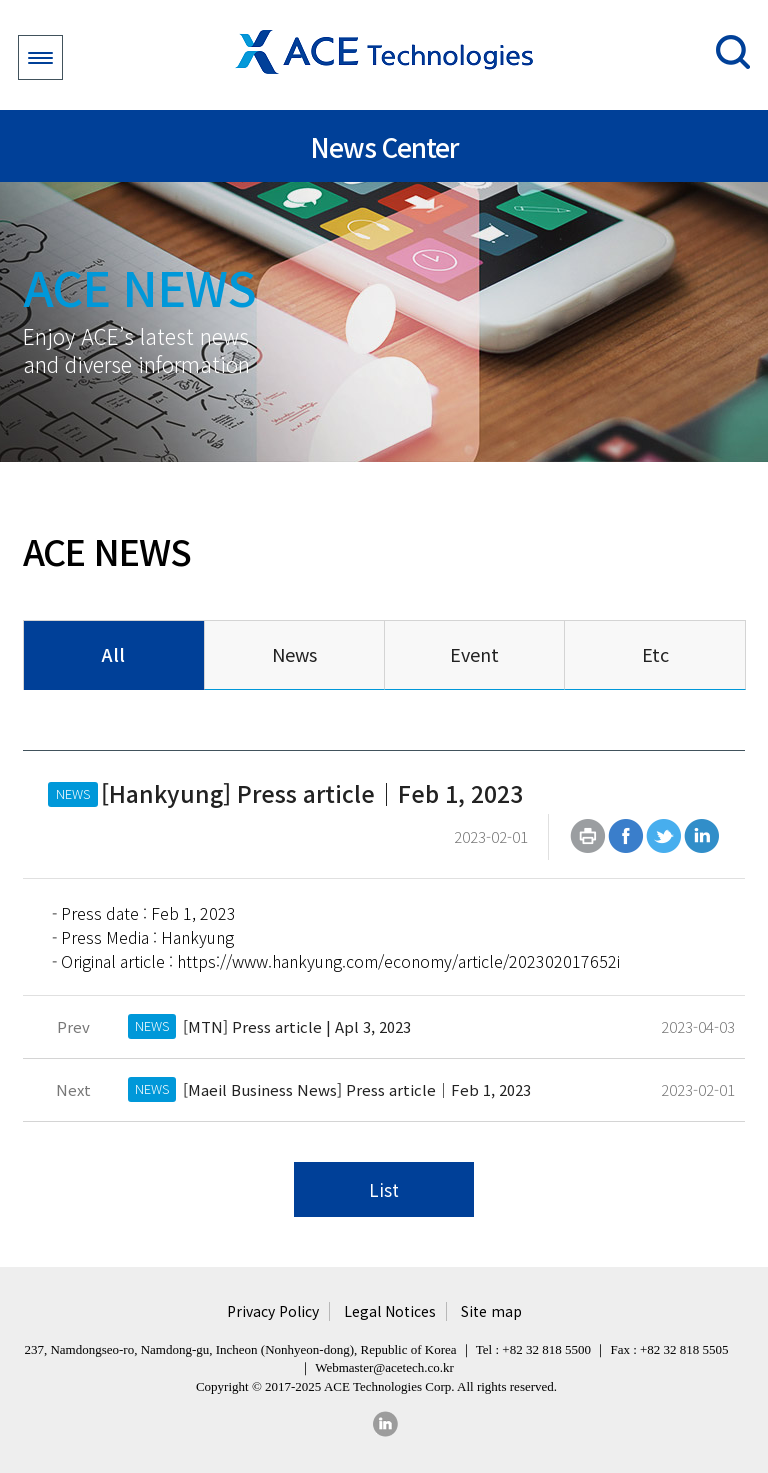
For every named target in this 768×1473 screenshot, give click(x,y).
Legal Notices (390, 1311)
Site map (491, 1311)
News (294, 654)
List (384, 1189)
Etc (655, 654)
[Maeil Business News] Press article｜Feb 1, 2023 (357, 1089)
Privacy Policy (273, 1311)
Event (474, 654)
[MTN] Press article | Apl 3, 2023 (297, 1026)
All (113, 654)
